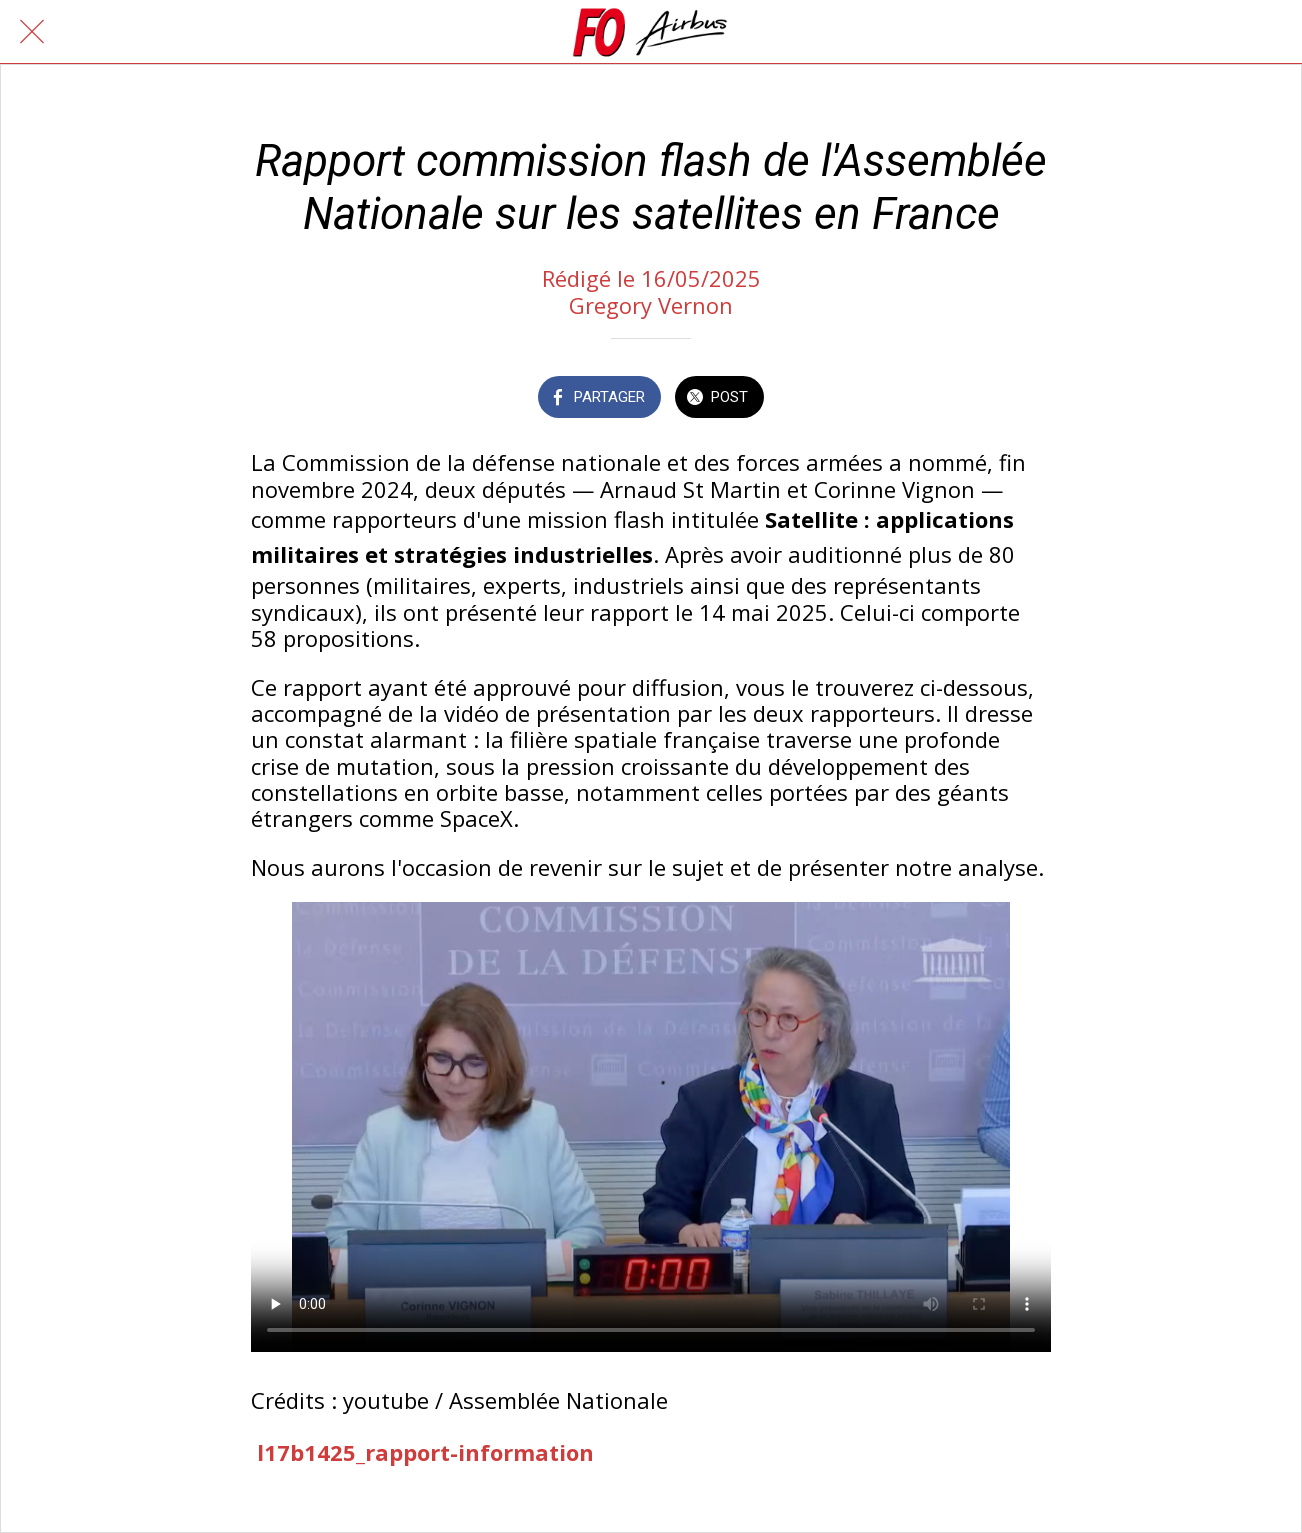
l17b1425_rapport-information (425, 1452)
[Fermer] (32, 32)
